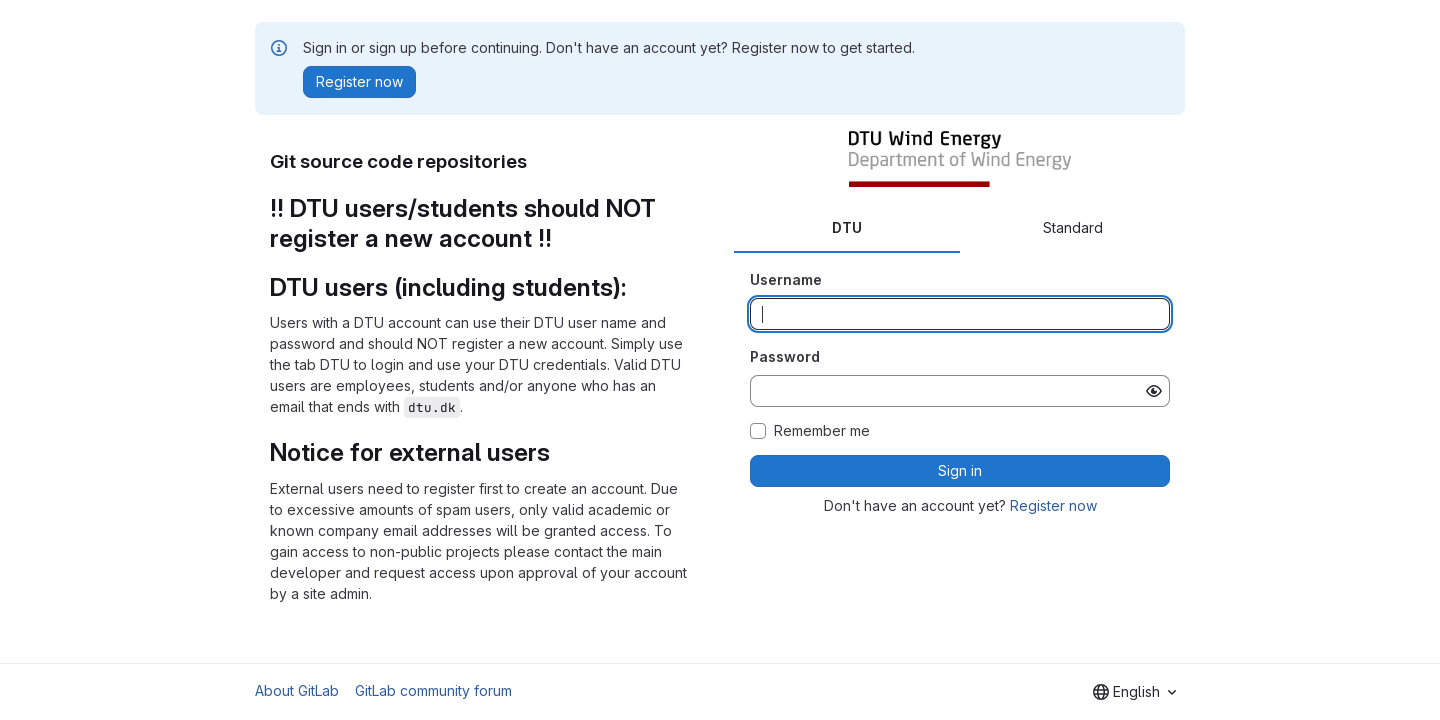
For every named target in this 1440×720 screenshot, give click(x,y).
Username (786, 279)
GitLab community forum (433, 690)
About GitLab (297, 690)
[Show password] (1154, 391)
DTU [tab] (847, 227)
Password (785, 356)
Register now (1053, 505)
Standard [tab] (1073, 227)
